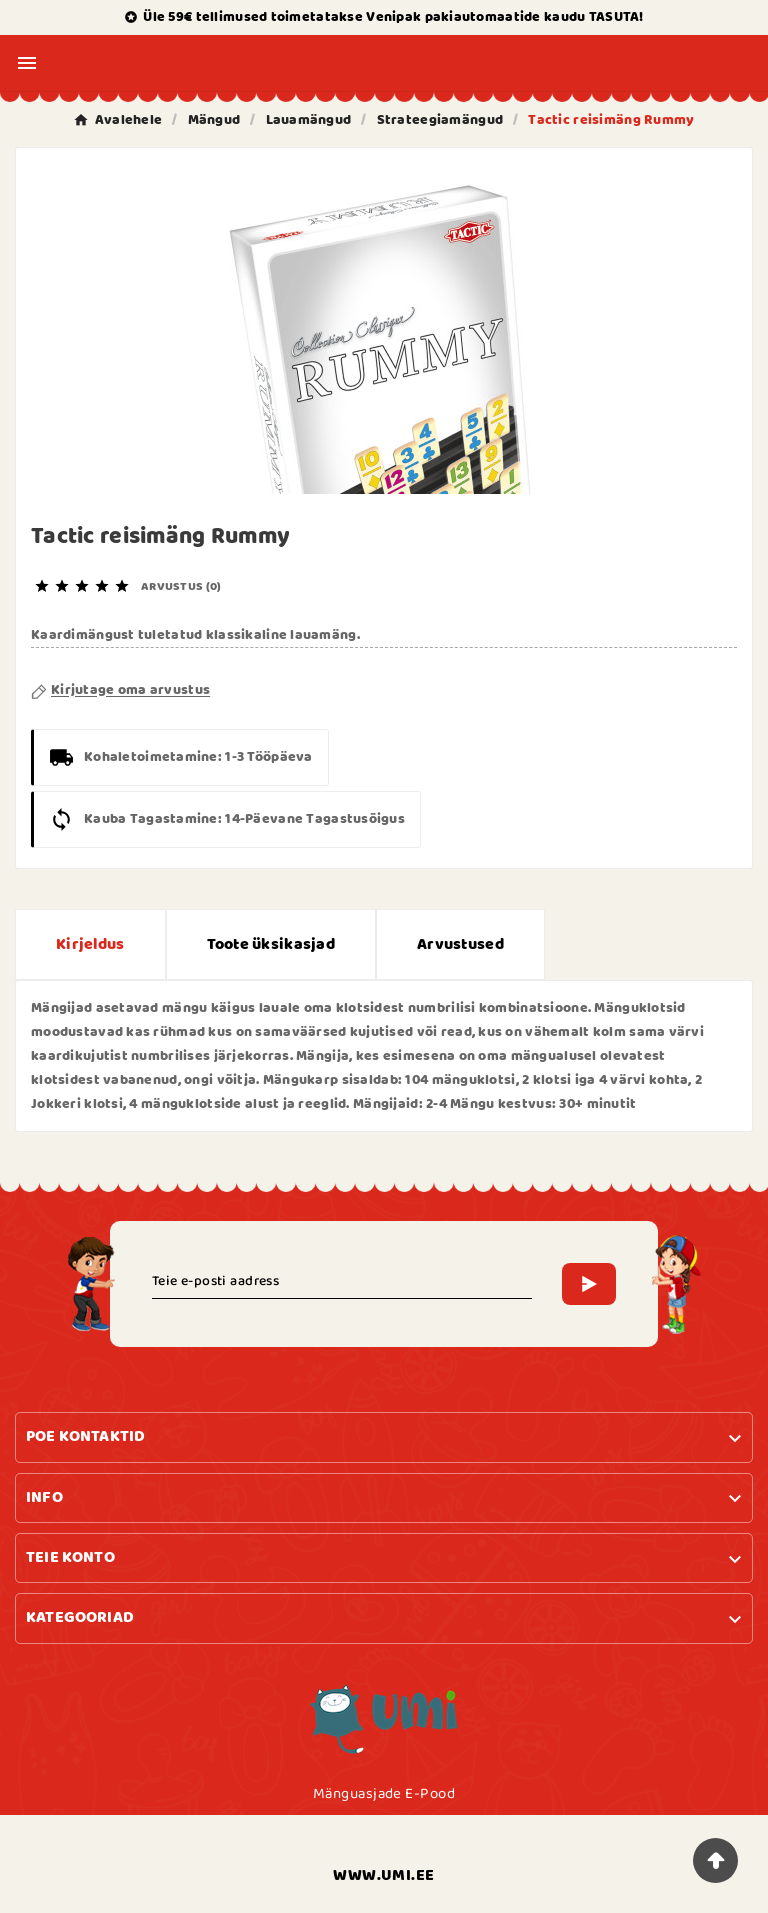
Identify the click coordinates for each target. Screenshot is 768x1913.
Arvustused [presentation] (460, 944)
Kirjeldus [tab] (90, 944)
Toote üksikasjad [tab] (271, 944)
